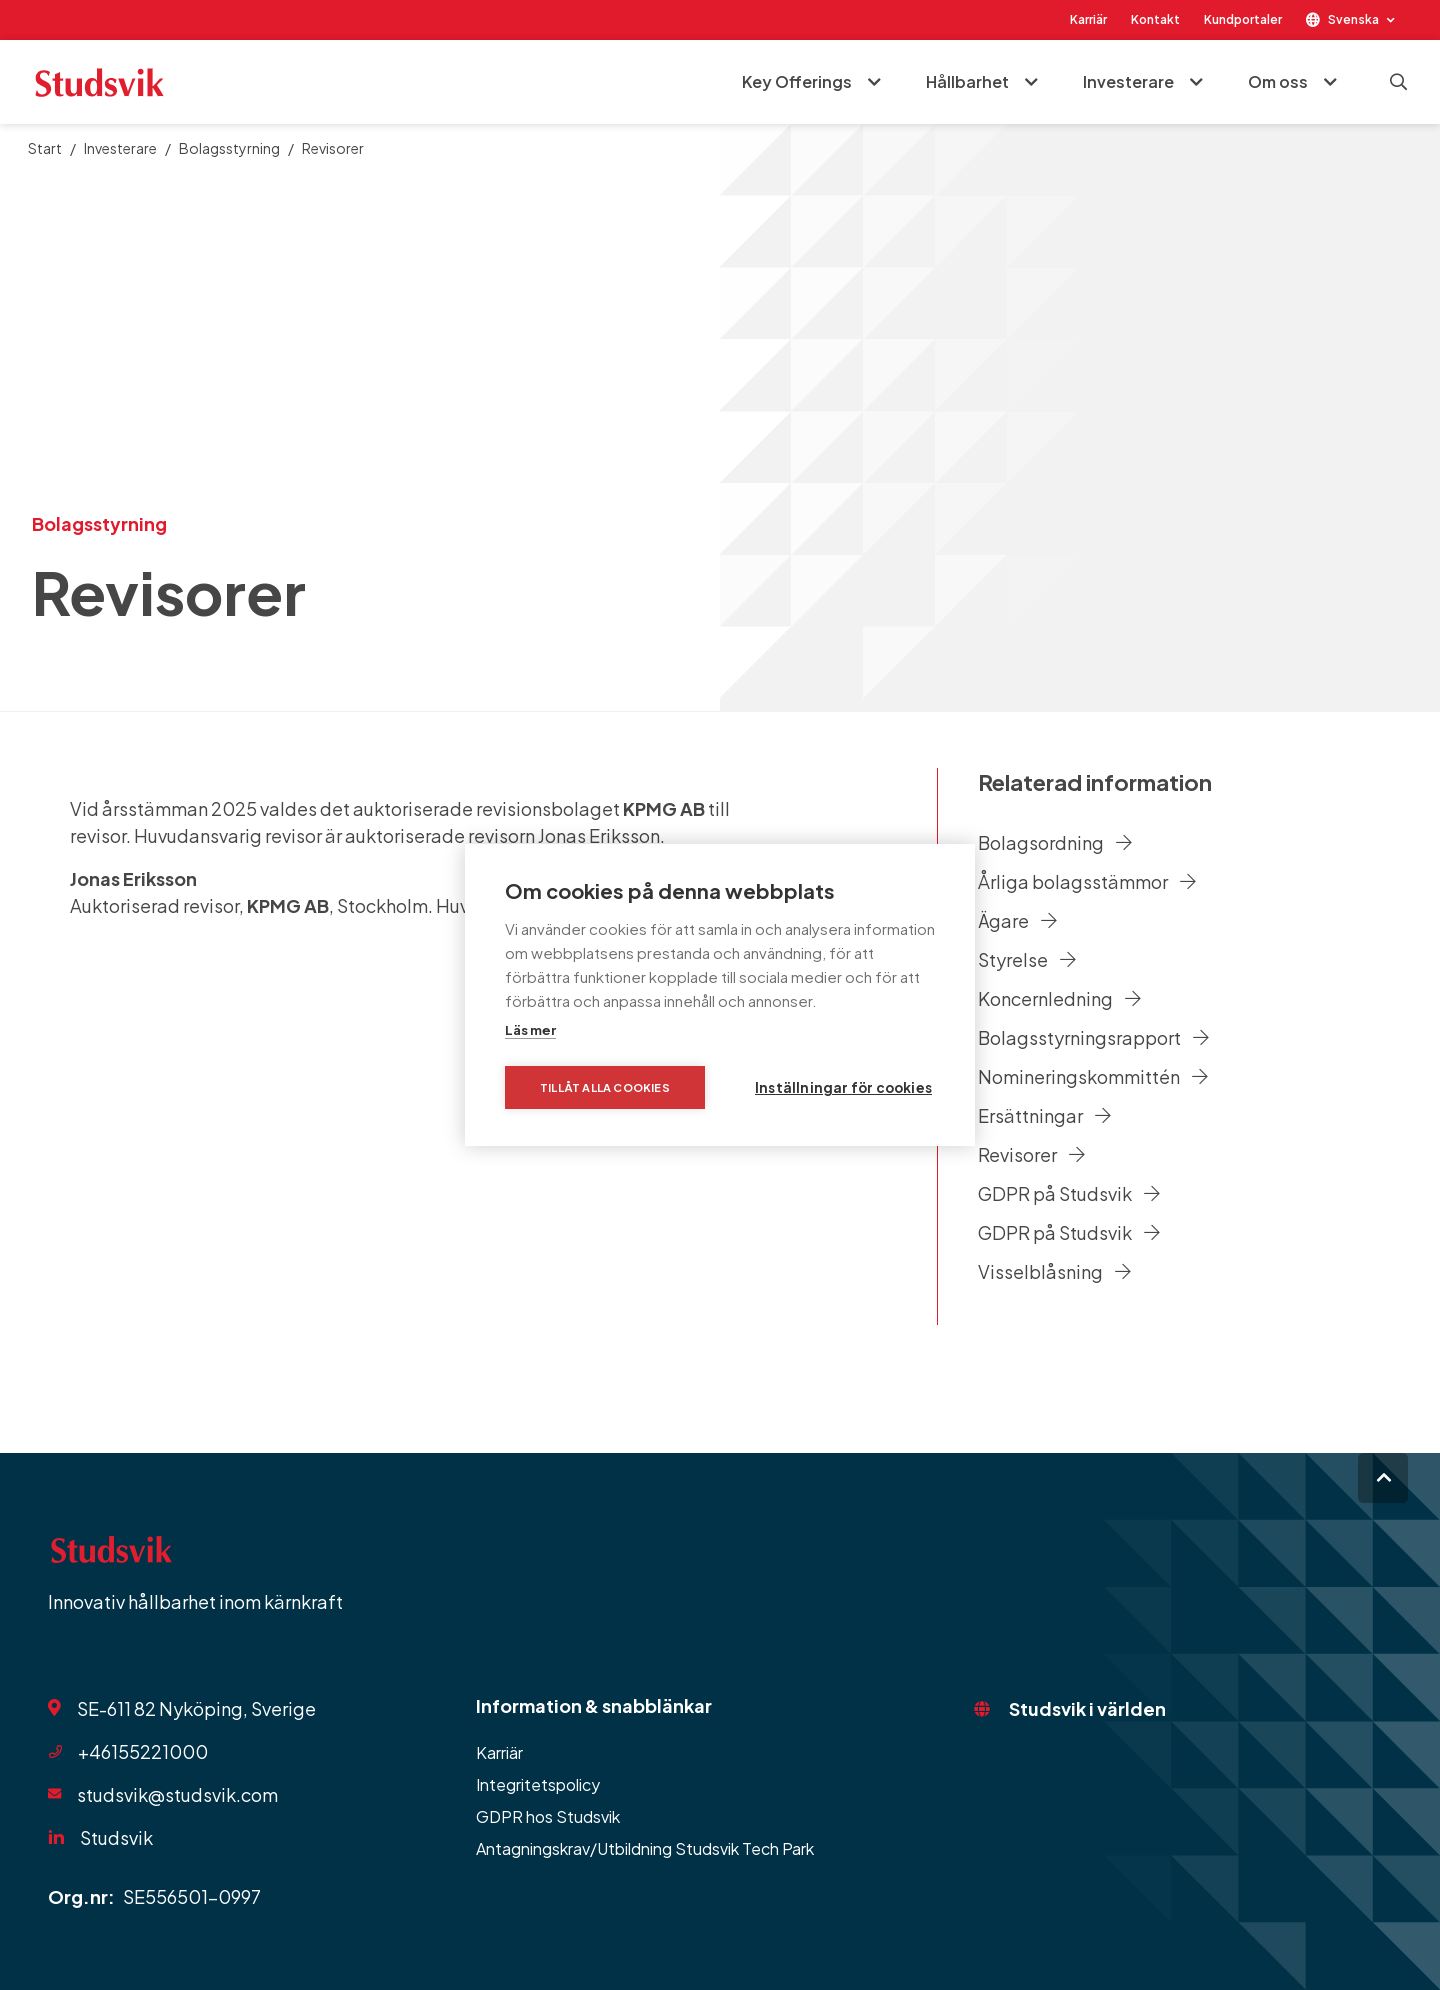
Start (45, 148)
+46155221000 (143, 1751)
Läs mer (530, 1030)
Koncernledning (1059, 998)
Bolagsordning (1055, 842)
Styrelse (1027, 959)
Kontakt (1155, 19)
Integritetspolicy (538, 1784)
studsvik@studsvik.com (177, 1794)
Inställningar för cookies (843, 1087)
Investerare (1128, 81)
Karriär (1088, 19)
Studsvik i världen (1087, 1708)
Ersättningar (1044, 1115)
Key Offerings (797, 81)
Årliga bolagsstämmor (1087, 881)
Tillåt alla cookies (605, 1087)
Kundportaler (1243, 19)
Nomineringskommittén (1093, 1076)
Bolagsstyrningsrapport (1093, 1037)
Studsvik (116, 1837)
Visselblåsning (1054, 1271)
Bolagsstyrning (229, 148)
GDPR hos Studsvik (548, 1816)
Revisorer (1031, 1154)
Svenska (1353, 19)
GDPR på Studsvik (1069, 1193)
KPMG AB (664, 808)
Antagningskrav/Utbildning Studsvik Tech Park (645, 1848)
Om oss (1278, 81)
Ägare (1017, 920)
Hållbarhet (967, 81)
